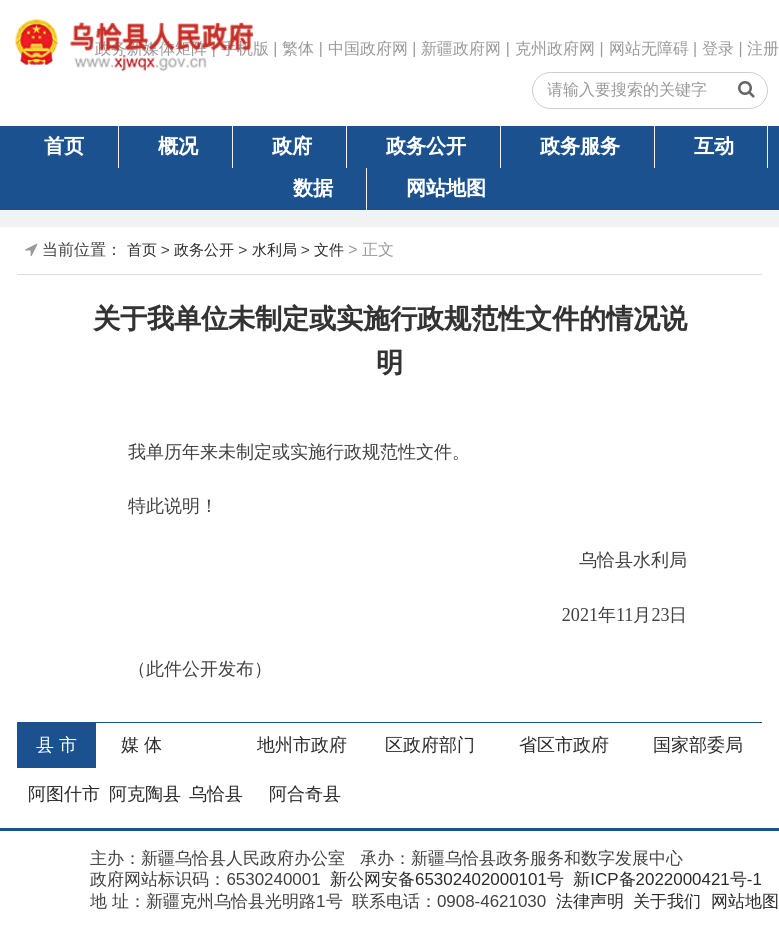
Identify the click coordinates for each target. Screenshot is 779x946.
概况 (178, 146)
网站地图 (446, 188)
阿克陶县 (145, 794)
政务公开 (426, 146)
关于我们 (664, 901)
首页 (64, 146)
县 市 (56, 745)
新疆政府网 (461, 48)
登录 (718, 48)
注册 (763, 48)
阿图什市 (64, 794)
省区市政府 (564, 745)
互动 (714, 146)
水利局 (274, 249)
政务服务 (580, 146)
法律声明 (587, 901)
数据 (313, 188)
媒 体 (141, 745)
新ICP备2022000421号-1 (665, 879)
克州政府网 (555, 48)
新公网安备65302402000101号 (444, 879)
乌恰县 (216, 794)
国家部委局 (698, 745)
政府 (292, 146)
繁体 (298, 48)
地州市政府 (302, 745)
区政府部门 (430, 745)
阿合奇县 (305, 794)
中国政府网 (368, 48)
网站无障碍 (649, 48)
